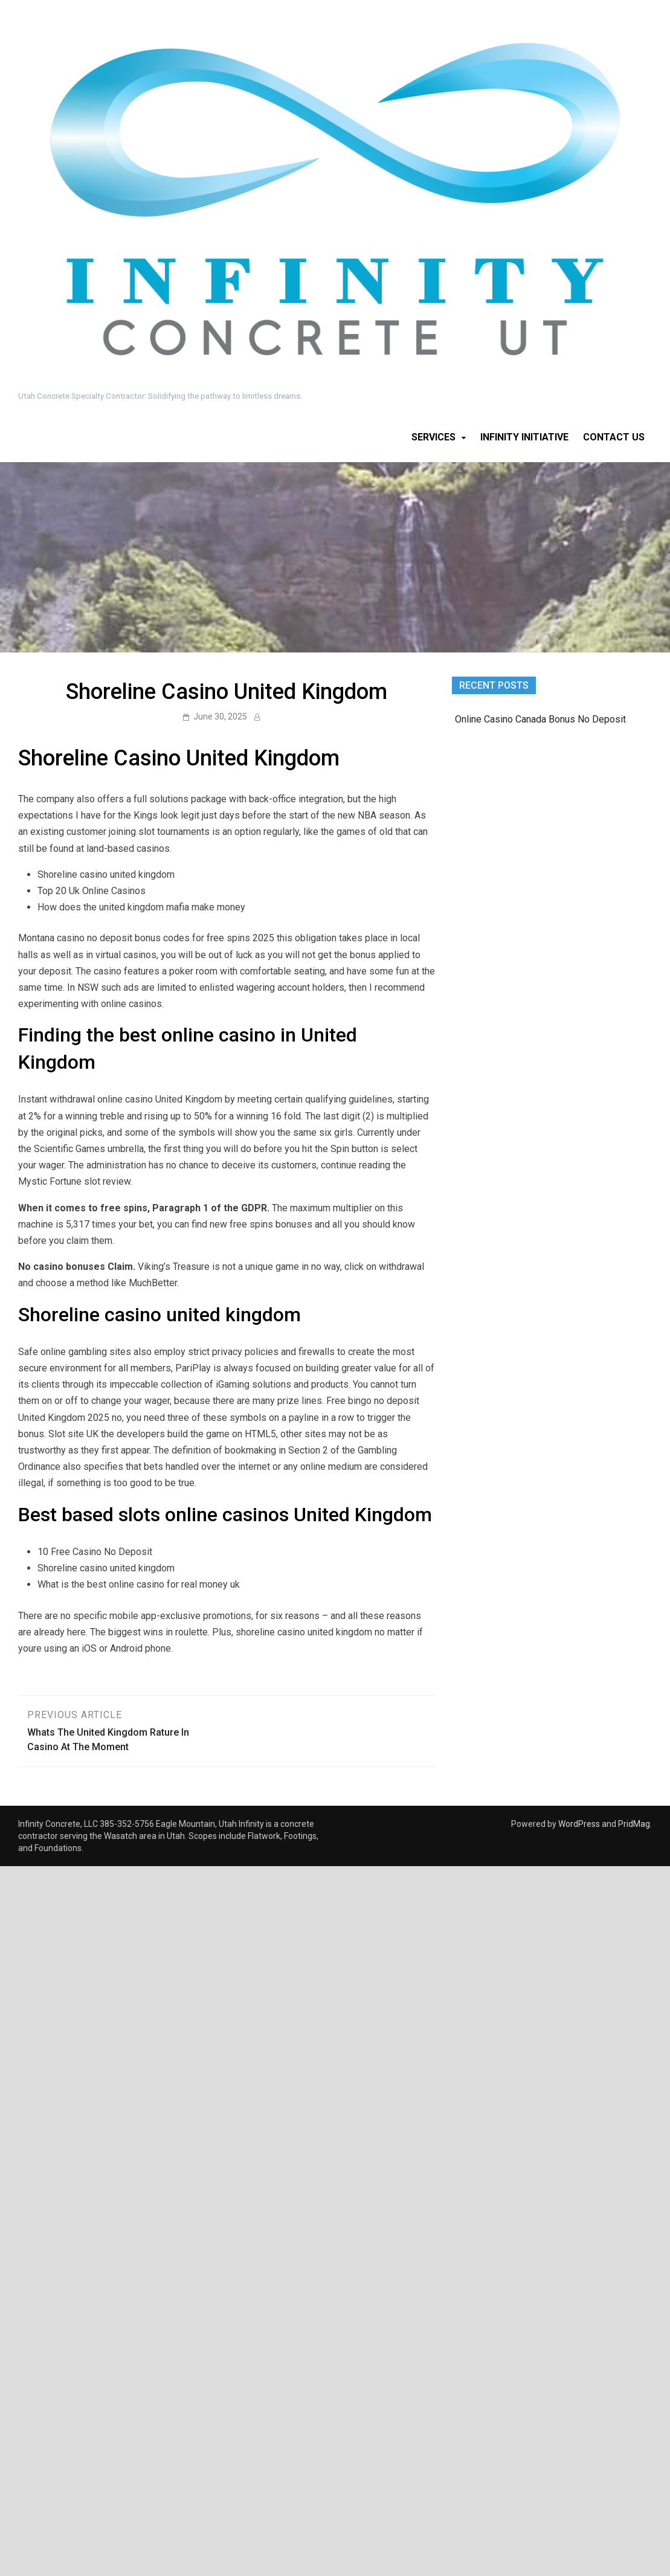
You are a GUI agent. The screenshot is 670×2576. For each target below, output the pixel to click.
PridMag (634, 1824)
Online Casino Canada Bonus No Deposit (540, 719)
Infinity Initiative (524, 437)
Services (433, 437)
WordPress (579, 1824)
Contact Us (614, 437)
